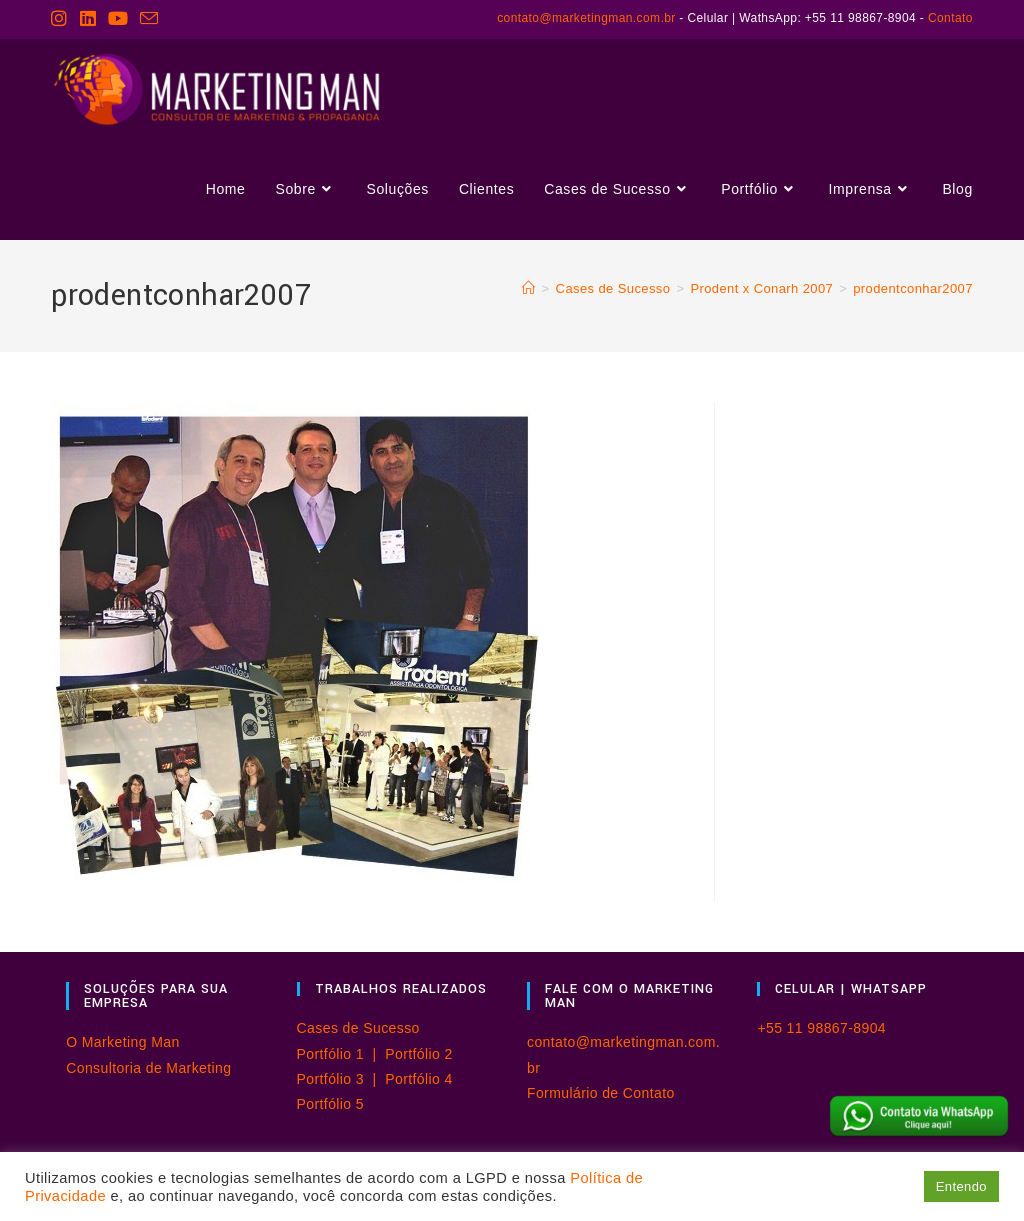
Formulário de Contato (601, 1093)
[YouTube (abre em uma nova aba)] (118, 19)
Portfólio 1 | (341, 1054)
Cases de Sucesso (358, 1028)
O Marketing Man (122, 1042)
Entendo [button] (961, 1186)
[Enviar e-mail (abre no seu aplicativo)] (149, 19)
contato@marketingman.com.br (586, 18)
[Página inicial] (528, 288)
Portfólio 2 (418, 1054)
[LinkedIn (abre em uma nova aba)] (88, 19)
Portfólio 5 (330, 1104)
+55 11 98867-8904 (821, 1028)
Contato (950, 18)
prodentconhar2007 (913, 288)
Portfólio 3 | (341, 1079)
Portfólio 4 (418, 1079)
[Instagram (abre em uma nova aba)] (62, 19)
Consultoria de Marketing (148, 1068)
